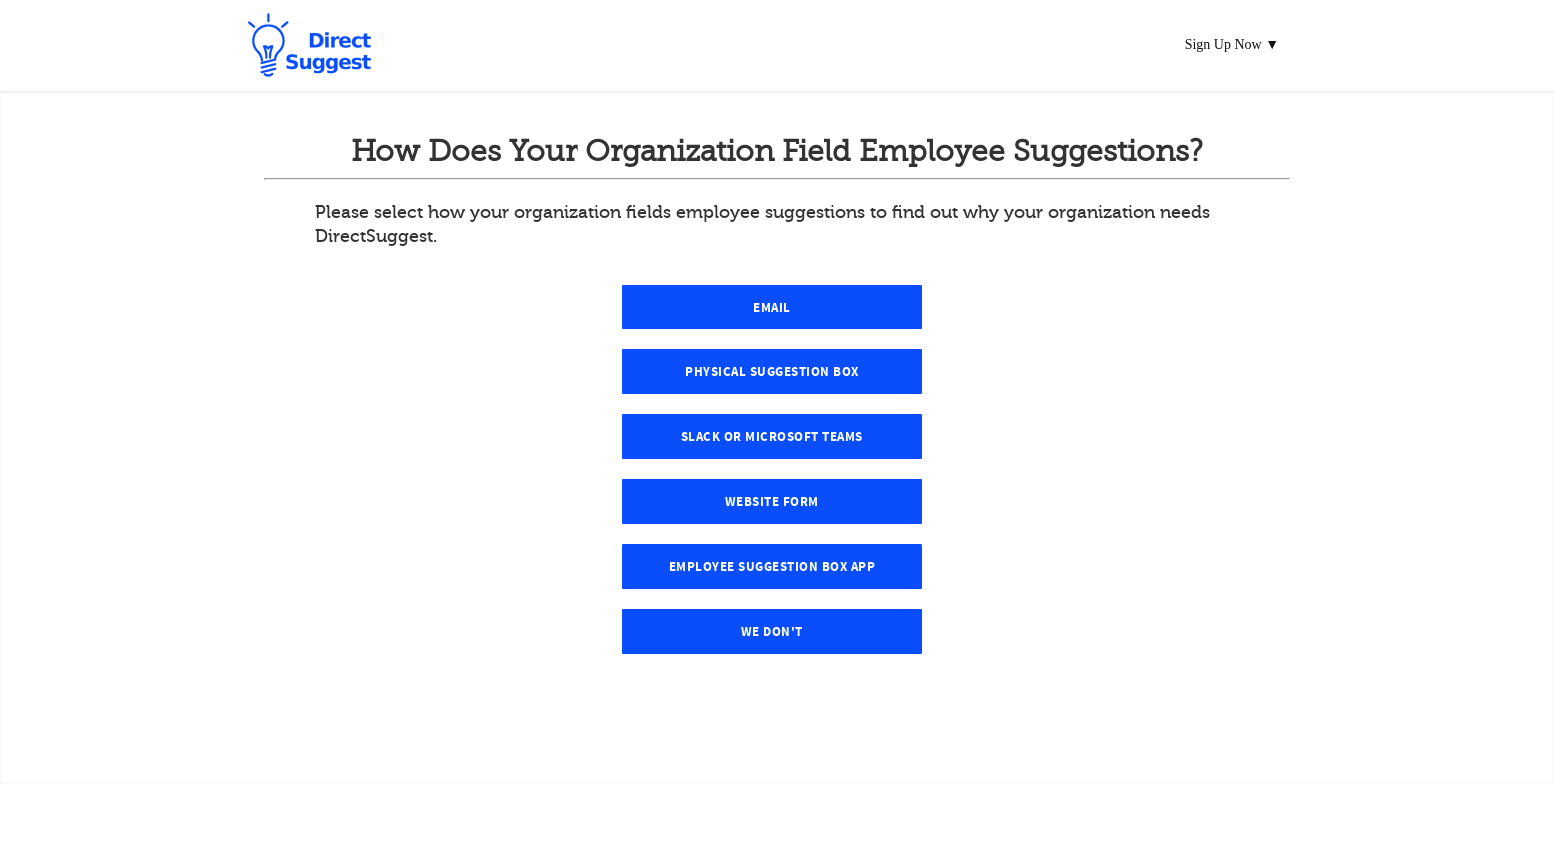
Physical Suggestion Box (772, 372)
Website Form (772, 502)
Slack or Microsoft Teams (772, 437)
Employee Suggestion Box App (772, 567)
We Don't (772, 632)
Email (772, 308)
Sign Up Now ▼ (1232, 44)
